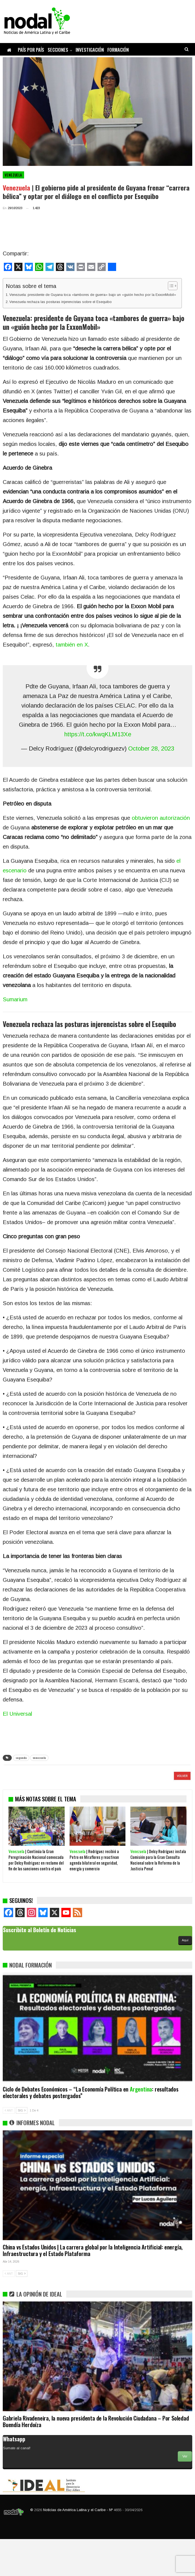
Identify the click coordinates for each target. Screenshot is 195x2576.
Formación (118, 49)
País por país (31, 49)
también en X (72, 645)
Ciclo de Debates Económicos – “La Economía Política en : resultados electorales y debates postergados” (91, 2129)
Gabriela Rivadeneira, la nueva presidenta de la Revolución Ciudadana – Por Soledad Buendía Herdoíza (96, 2458)
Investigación (90, 49)
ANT (9, 2147)
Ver (184, 2493)
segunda (21, 1758)
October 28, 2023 (151, 748)
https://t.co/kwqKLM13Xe (97, 734)
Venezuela (13, 175)
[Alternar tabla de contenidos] (170, 285)
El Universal (17, 1714)
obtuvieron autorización (161, 818)
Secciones (58, 49)
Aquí (185, 1977)
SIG (21, 2147)
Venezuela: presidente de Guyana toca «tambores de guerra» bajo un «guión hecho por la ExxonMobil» (92, 295)
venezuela (39, 1758)
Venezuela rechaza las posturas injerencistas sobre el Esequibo (60, 302)
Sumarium (15, 999)
